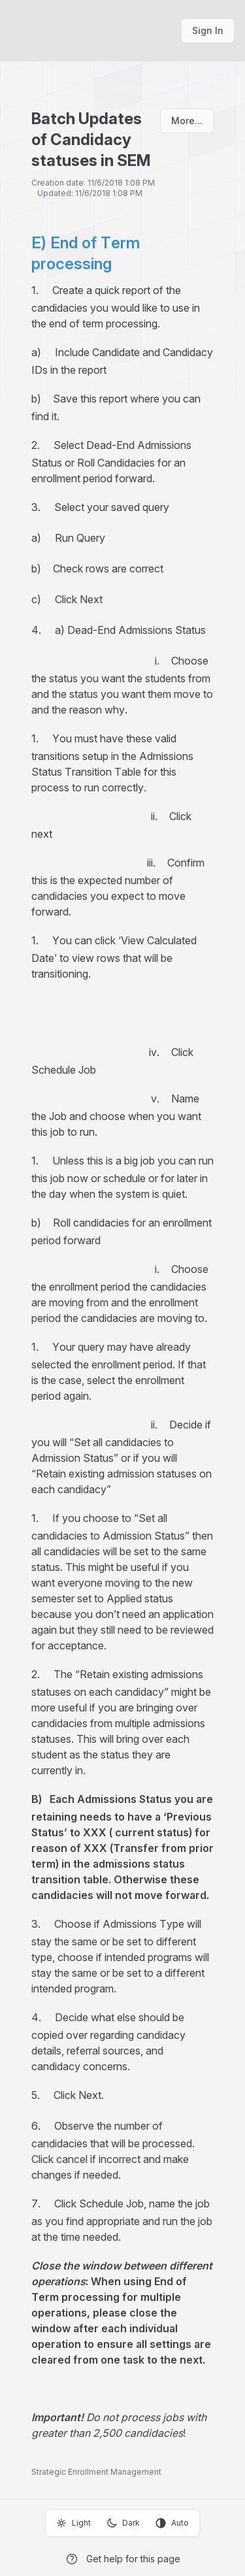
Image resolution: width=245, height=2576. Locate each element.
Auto (172, 2523)
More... (187, 120)
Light (73, 2523)
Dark (123, 2523)
